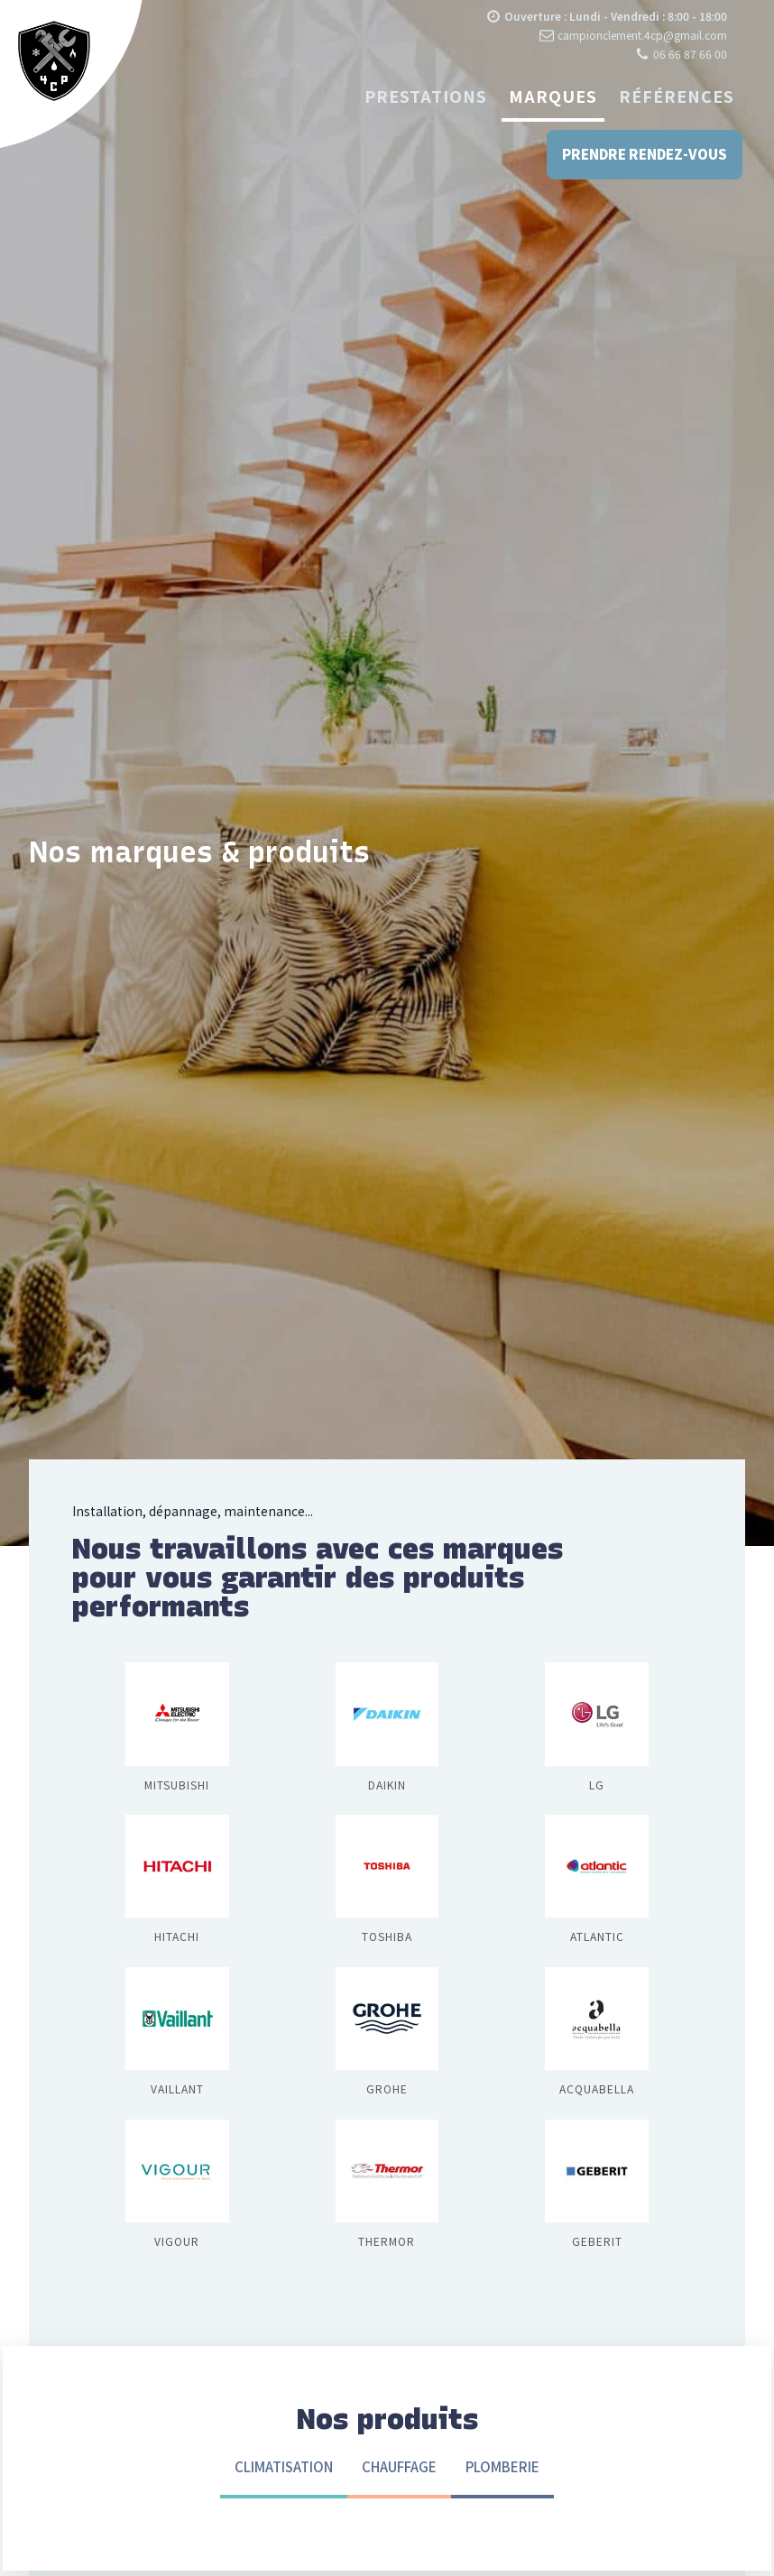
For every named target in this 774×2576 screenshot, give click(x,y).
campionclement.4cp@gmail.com (642, 35)
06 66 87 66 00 (690, 54)
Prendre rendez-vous (642, 154)
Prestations (425, 95)
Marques (553, 95)
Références (676, 95)
